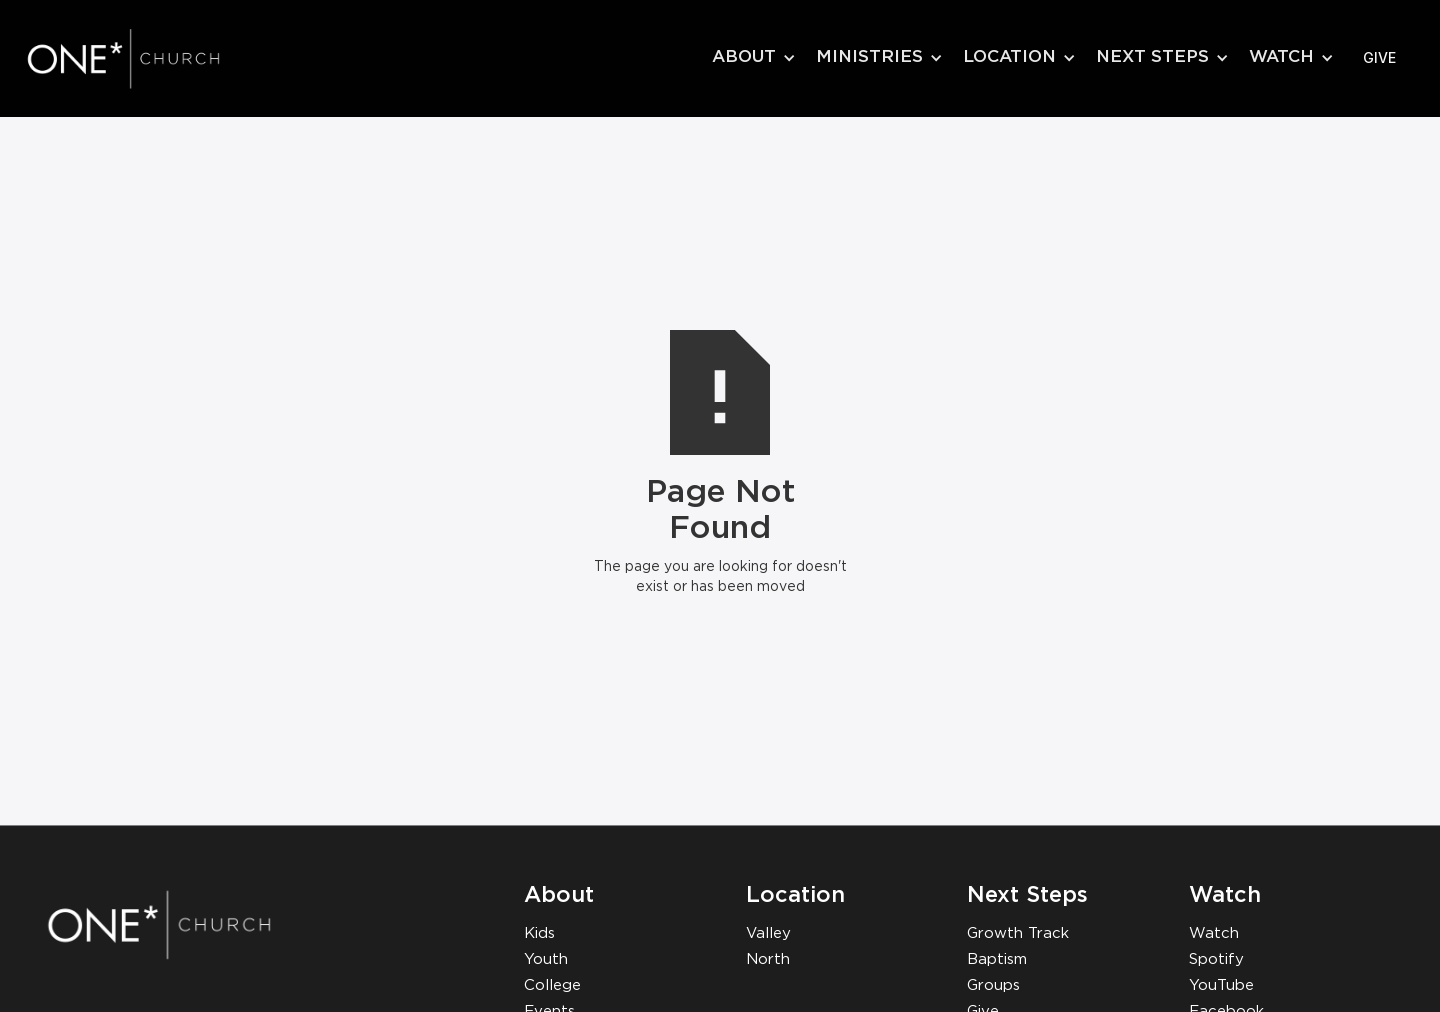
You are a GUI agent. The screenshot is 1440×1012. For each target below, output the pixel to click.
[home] (145, 58)
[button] (754, 58)
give (1379, 57)
